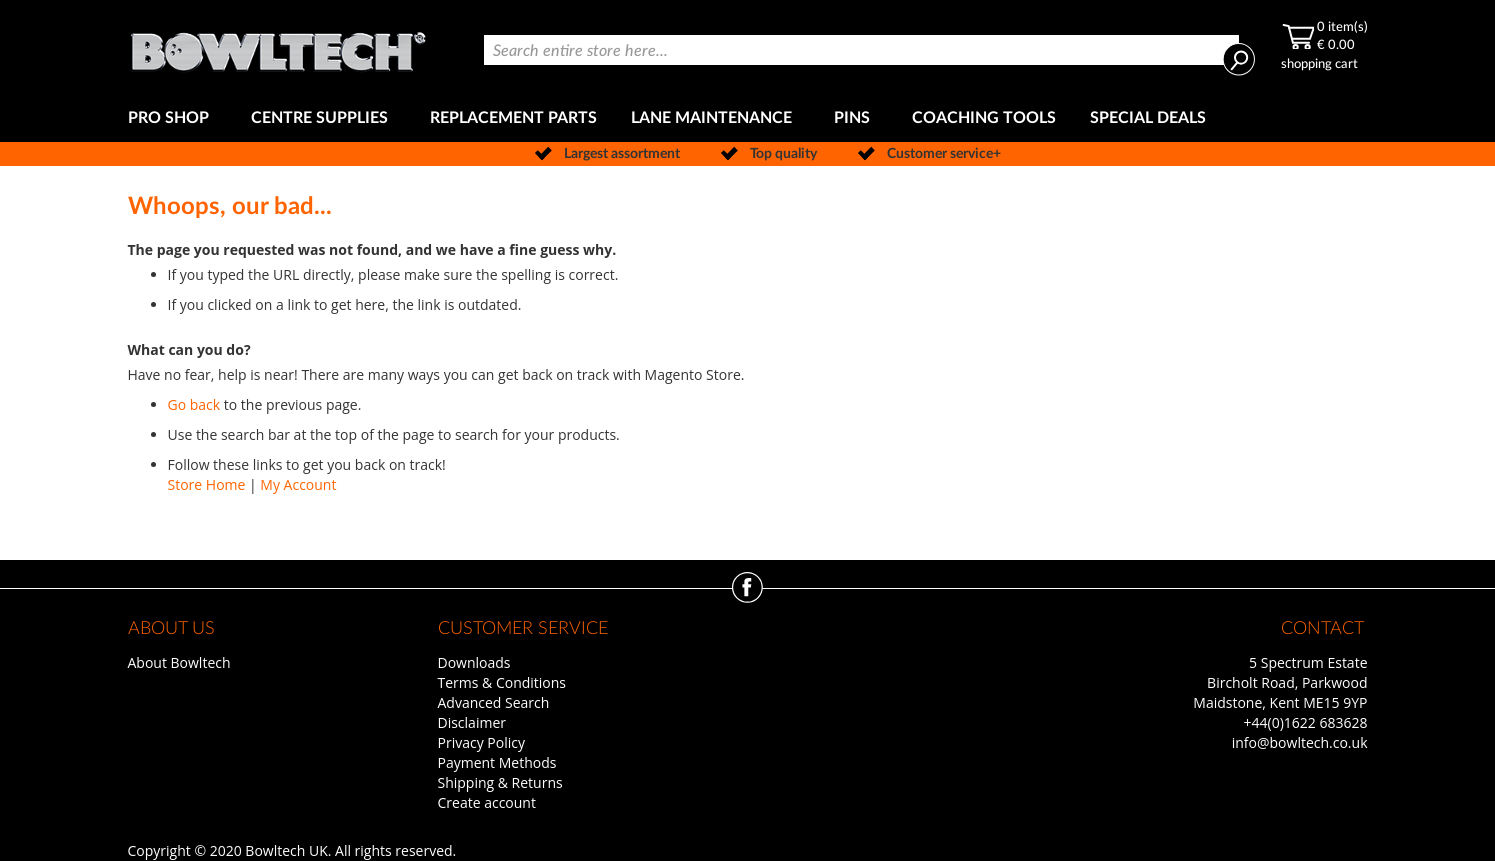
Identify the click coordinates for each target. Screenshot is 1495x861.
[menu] (748, 118)
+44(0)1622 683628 (1306, 722)
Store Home (207, 484)
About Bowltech (179, 662)
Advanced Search (494, 702)
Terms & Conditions (502, 682)
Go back (194, 404)
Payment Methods (497, 762)
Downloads (474, 662)
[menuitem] (172, 118)
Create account (487, 802)
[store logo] (278, 47)
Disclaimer (472, 722)
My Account (298, 484)
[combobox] (861, 50)
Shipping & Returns (500, 782)
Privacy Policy (481, 742)
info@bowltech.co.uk (1300, 742)
